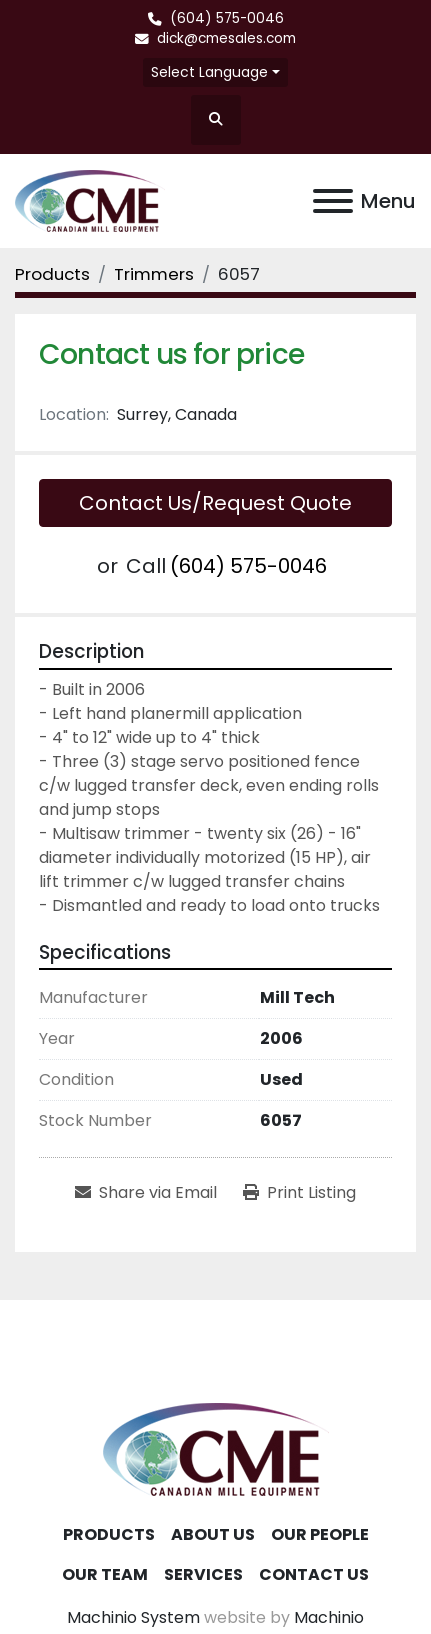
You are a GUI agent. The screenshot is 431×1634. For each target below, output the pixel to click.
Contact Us (314, 1574)
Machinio (329, 1617)
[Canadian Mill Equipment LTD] (216, 1448)
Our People (320, 1534)
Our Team (105, 1574)
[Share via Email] (146, 1193)
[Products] (52, 274)
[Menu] (333, 201)
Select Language (209, 72)
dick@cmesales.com (226, 38)
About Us (213, 1534)
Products (109, 1534)
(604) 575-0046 (227, 18)
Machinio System (133, 1617)
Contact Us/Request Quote (215, 503)
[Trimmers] (154, 274)
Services (203, 1574)
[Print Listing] (299, 1193)
